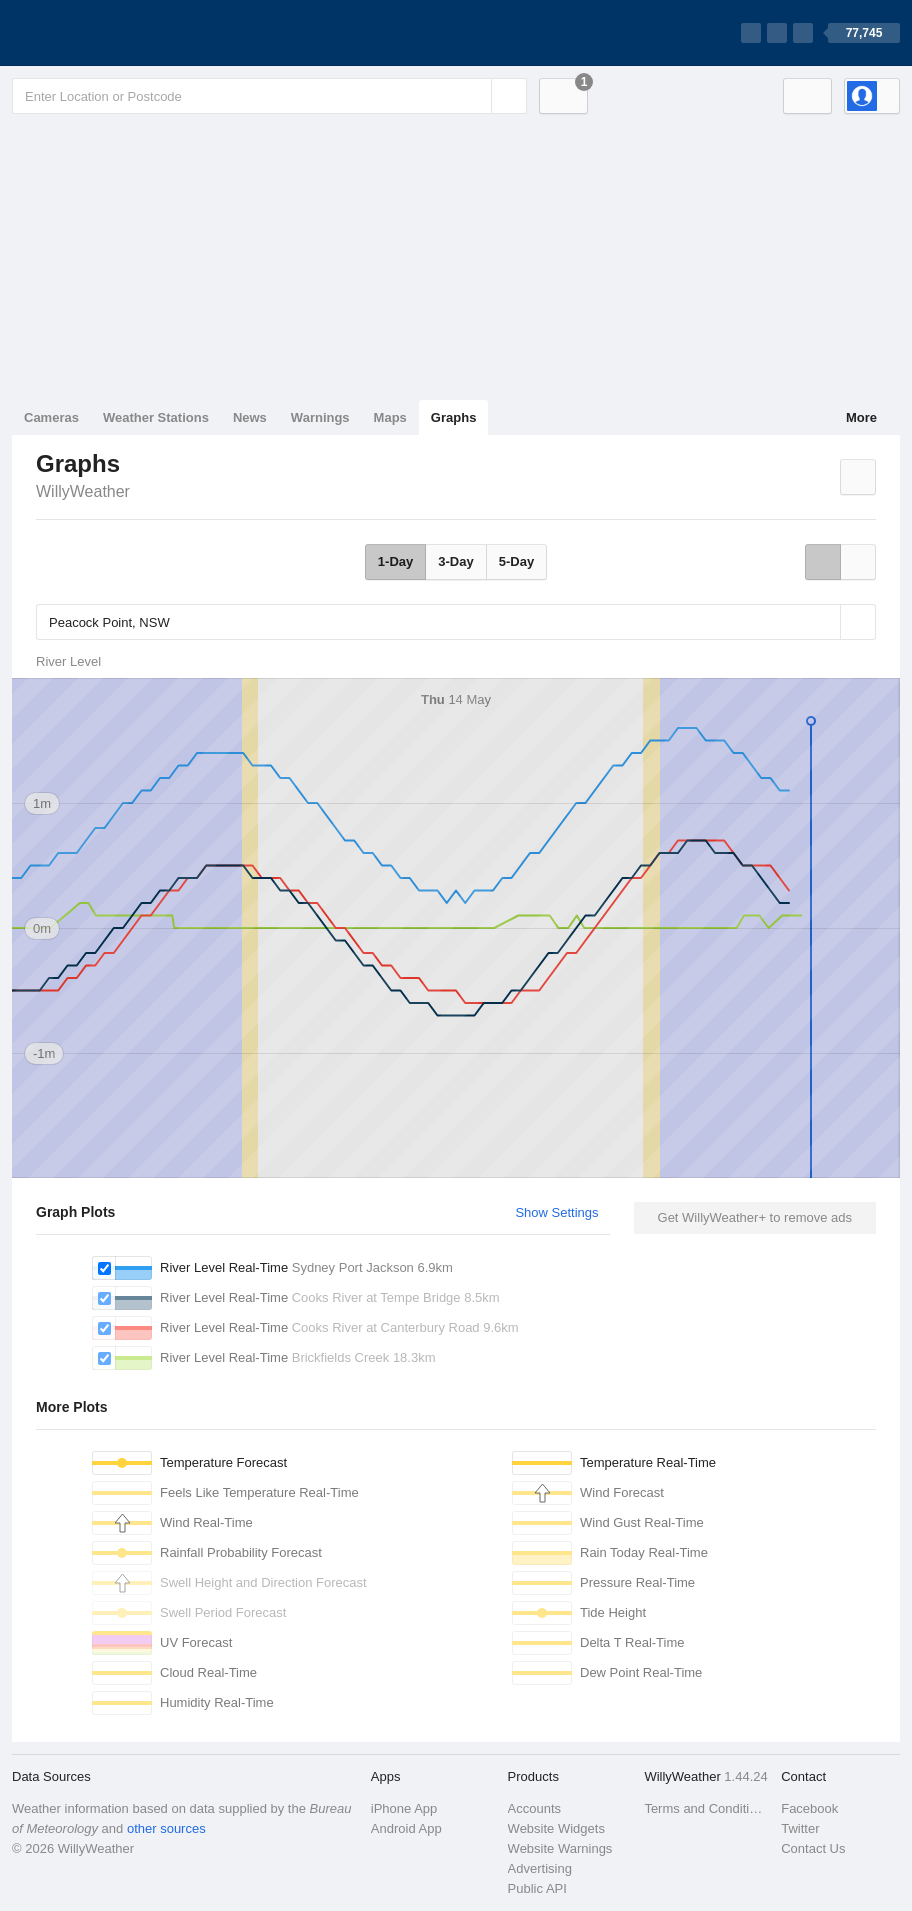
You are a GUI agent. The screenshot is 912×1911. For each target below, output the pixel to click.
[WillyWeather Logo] (106, 33)
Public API (537, 1888)
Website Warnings (560, 1848)
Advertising (540, 1868)
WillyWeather (83, 491)
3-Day (455, 561)
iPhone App (404, 1808)
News (250, 417)
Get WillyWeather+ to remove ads (755, 1217)
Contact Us (813, 1848)
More (861, 417)
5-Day (516, 561)
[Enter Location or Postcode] (269, 96)
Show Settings (556, 1212)
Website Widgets (556, 1828)
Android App (406, 1828)
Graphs (454, 417)
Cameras (51, 417)
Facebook (809, 1808)
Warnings (320, 417)
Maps (390, 417)
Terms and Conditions (706, 1808)
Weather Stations (156, 417)
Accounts (534, 1808)
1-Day (395, 561)
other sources (166, 1828)
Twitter (800, 1828)
